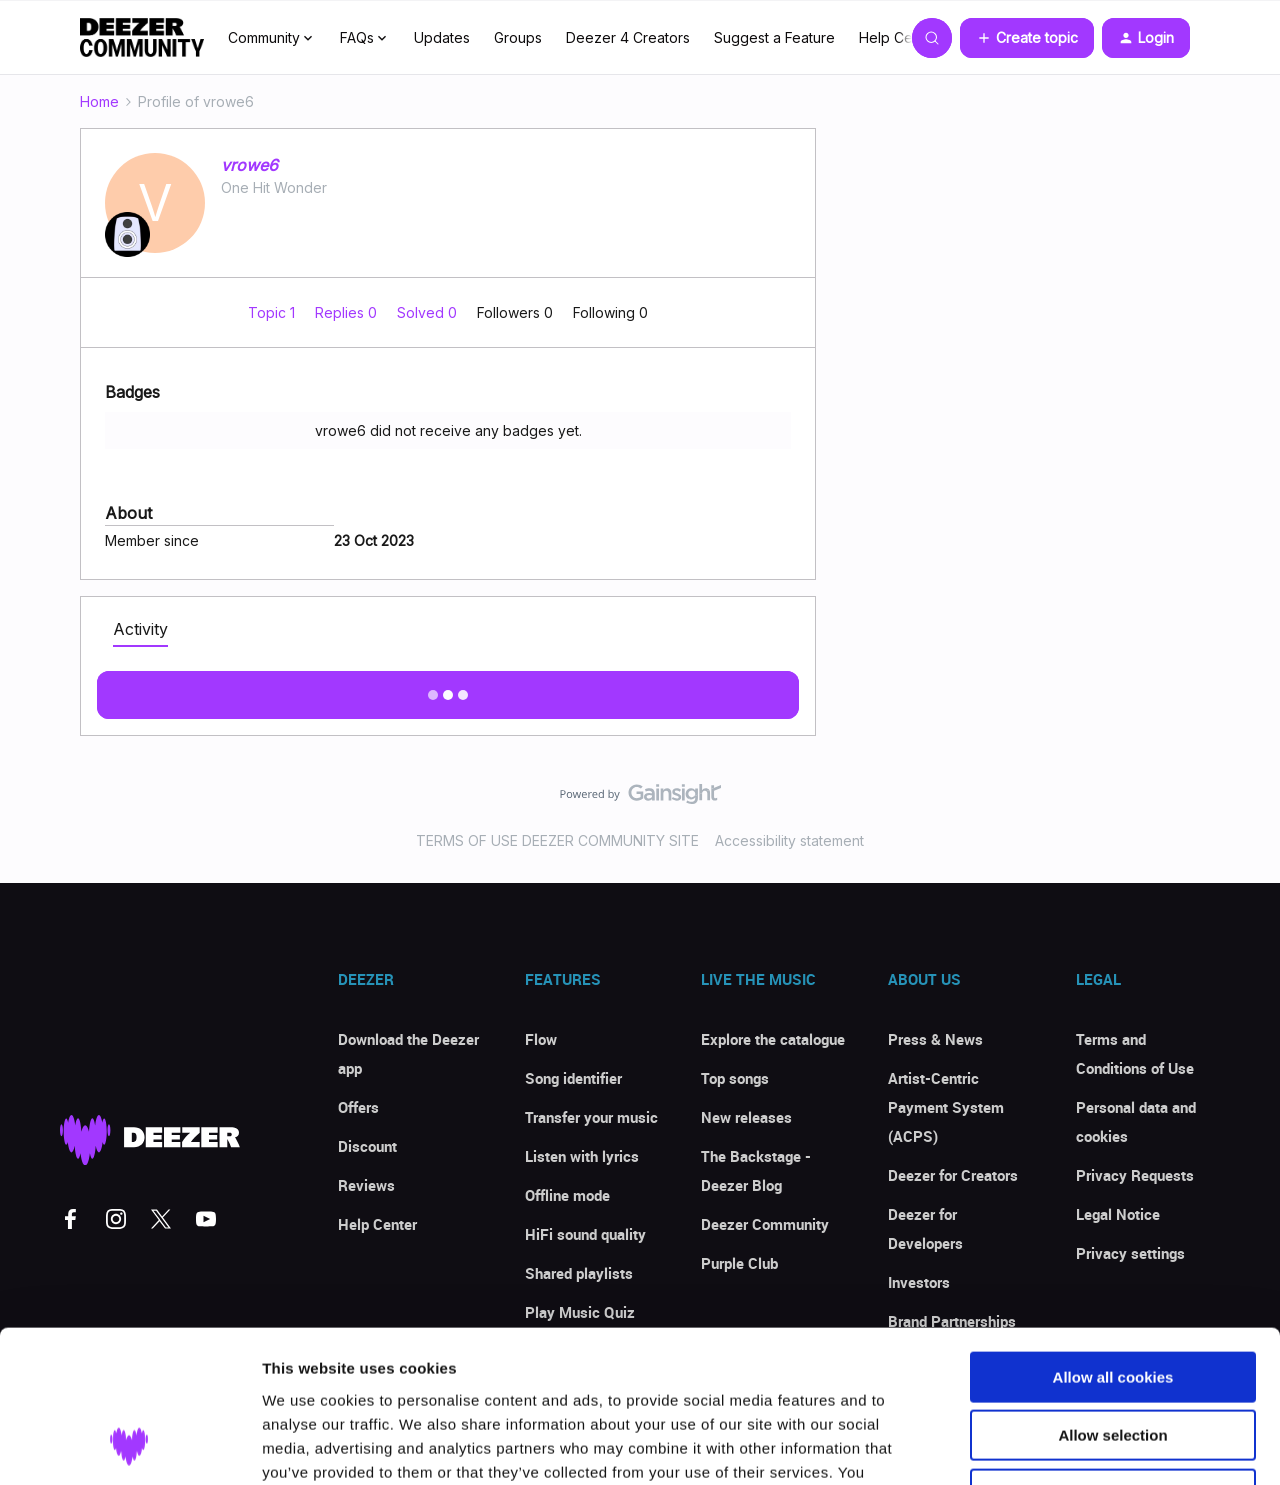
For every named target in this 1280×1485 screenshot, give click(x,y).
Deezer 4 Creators (628, 37)
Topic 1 (273, 312)
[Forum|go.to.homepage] (142, 38)
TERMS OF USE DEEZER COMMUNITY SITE (557, 840)
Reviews (366, 1185)
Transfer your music (591, 1117)
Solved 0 (429, 312)
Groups (518, 37)
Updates (442, 37)
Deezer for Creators (953, 1175)
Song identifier (573, 1078)
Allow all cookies (1113, 1240)
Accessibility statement (789, 840)
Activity (140, 629)
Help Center (899, 37)
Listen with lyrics (582, 1156)
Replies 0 (348, 312)
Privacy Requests (1135, 1175)
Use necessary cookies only (1113, 1357)
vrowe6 (249, 165)
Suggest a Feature (774, 37)
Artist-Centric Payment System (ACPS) (946, 1107)
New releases (746, 1117)
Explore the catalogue (773, 1039)
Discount (367, 1146)
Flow (541, 1039)
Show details (1049, 1445)
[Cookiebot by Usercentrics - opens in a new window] (129, 1446)
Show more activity (448, 689)
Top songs (735, 1078)
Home (99, 101)
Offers (358, 1107)
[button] (1027, 38)
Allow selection (1112, 1299)
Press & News (935, 1039)
